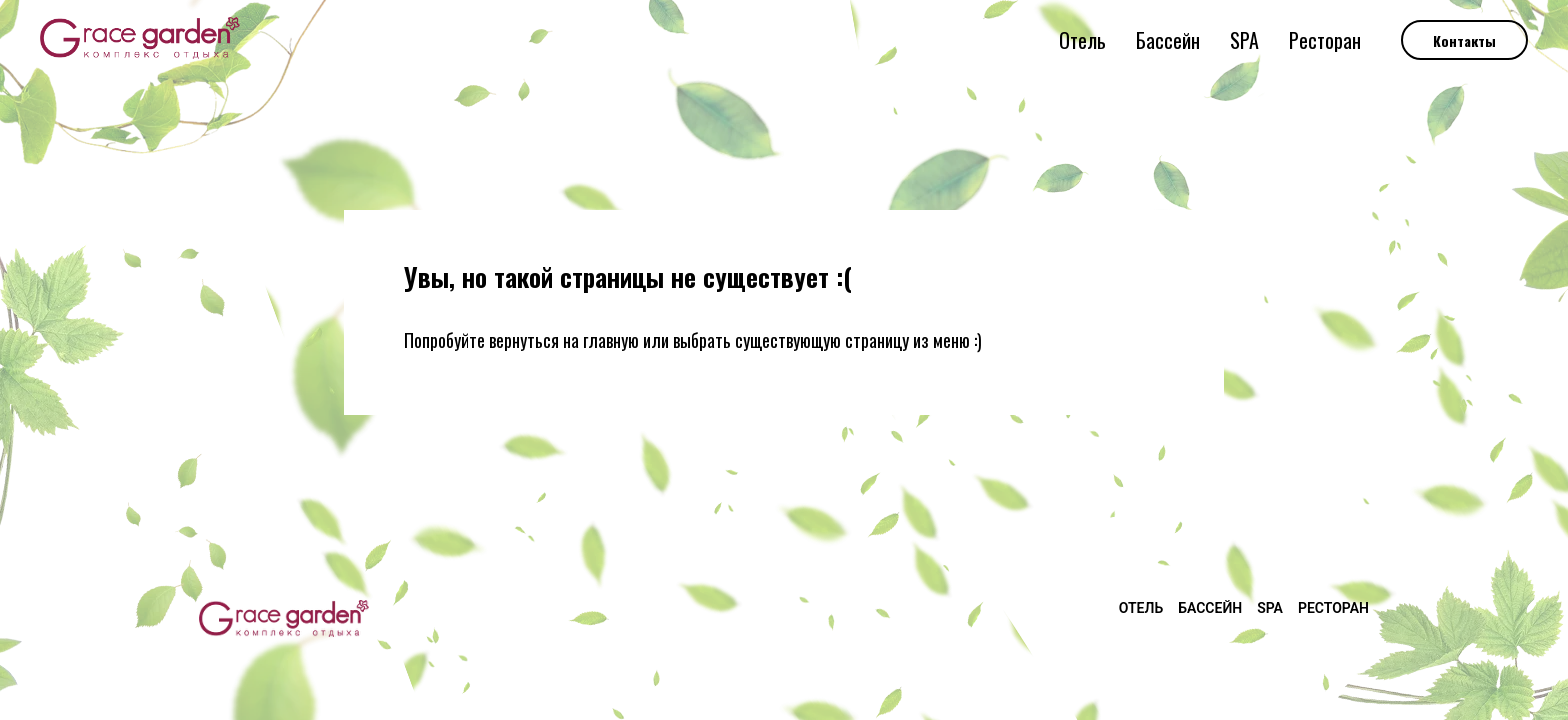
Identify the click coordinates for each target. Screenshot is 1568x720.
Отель (1082, 40)
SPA (1244, 40)
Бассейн (1168, 40)
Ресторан (1325, 40)
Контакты (1464, 40)
